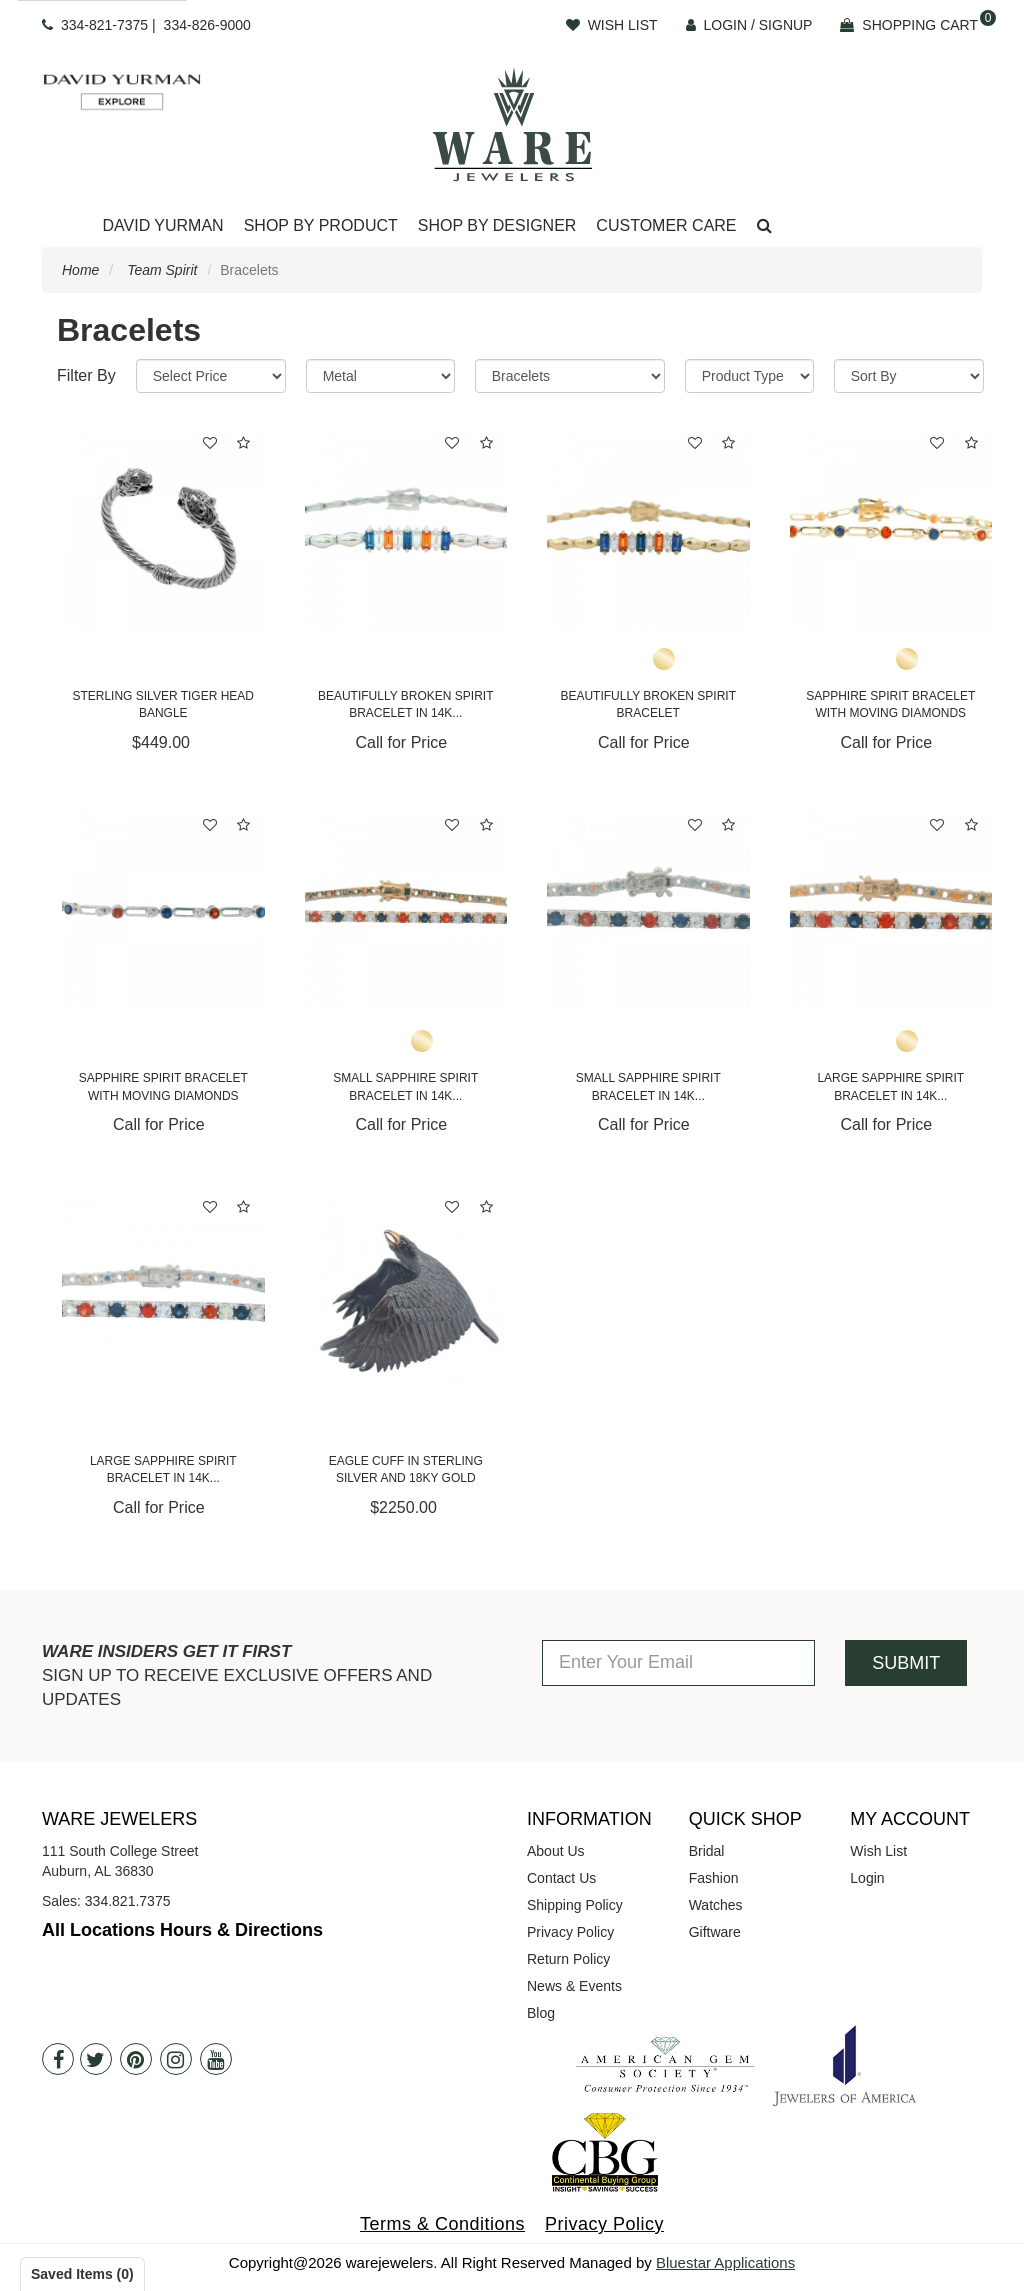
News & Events (574, 1986)
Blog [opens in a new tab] (541, 2013)
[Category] (570, 376)
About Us (556, 1851)
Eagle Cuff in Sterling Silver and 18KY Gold (406, 1469)
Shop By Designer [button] (497, 225)
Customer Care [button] (666, 225)
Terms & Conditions (442, 2224)
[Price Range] (211, 376)
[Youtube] (216, 2059)
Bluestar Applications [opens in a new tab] (725, 2262)
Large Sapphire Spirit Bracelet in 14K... (890, 1086)
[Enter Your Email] (678, 1663)
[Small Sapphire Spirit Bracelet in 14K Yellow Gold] (406, 911)
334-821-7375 (104, 25)
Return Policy (568, 1959)
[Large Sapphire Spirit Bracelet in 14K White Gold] (163, 1293)
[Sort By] (909, 376)
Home (80, 270)
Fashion (714, 1878)
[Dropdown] (162, 226)
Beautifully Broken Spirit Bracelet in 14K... (406, 704)
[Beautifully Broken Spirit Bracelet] (648, 529)
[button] (764, 226)
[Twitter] (96, 2059)
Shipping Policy (575, 1905)
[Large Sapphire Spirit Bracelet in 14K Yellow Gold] (891, 911)
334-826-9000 (207, 25)
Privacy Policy (570, 1932)
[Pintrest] (136, 2059)
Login (867, 1878)
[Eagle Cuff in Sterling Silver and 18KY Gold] (406, 1293)
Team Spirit (162, 270)
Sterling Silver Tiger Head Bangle (163, 704)
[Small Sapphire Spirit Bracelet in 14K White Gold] (648, 911)
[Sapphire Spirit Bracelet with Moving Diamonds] (891, 529)
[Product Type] (749, 376)
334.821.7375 (128, 1901)
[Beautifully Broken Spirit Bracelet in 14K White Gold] (406, 529)
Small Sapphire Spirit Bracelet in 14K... (405, 1086)
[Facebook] (58, 2059)
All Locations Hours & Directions (182, 1930)
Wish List (878, 1851)
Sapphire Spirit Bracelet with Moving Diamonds (890, 704)
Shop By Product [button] (321, 225)
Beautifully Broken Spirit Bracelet (648, 704)
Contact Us (561, 1878)
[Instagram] (176, 2059)
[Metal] (380, 376)
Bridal (707, 1851)
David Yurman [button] (162, 225)
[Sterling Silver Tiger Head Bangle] (163, 529)
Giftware (715, 1932)
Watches (716, 1905)
